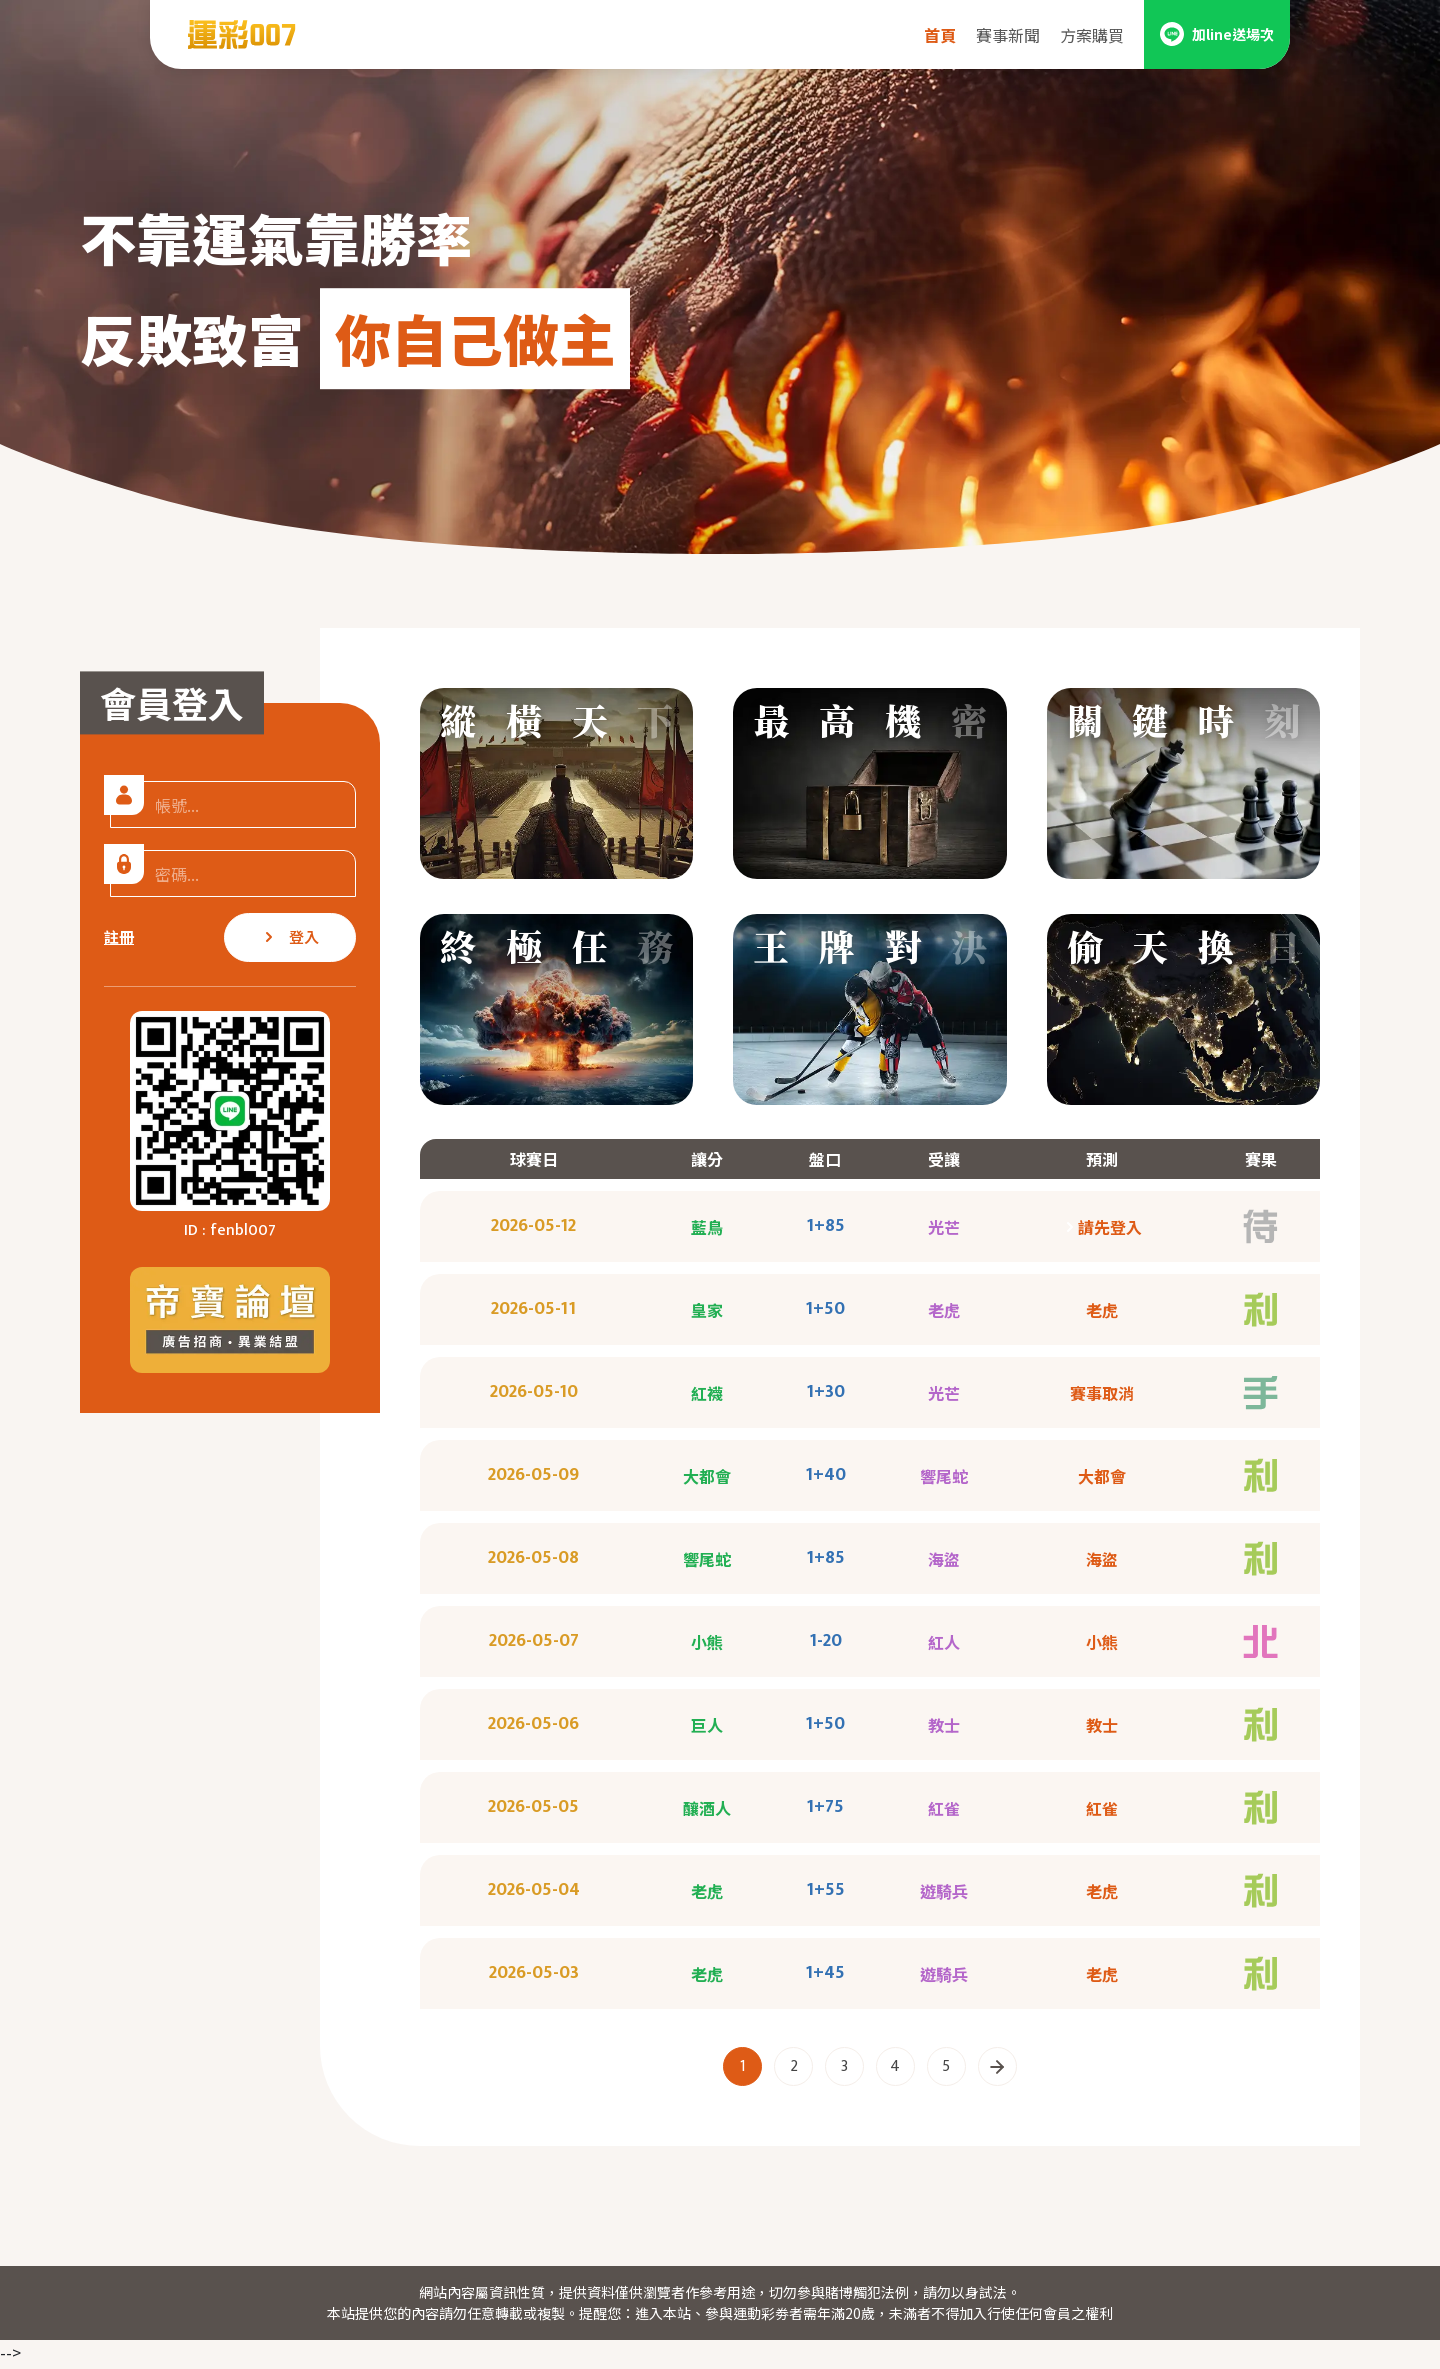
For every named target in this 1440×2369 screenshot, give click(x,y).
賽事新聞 (1008, 35)
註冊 (119, 936)
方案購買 (1092, 35)
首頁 (940, 35)
